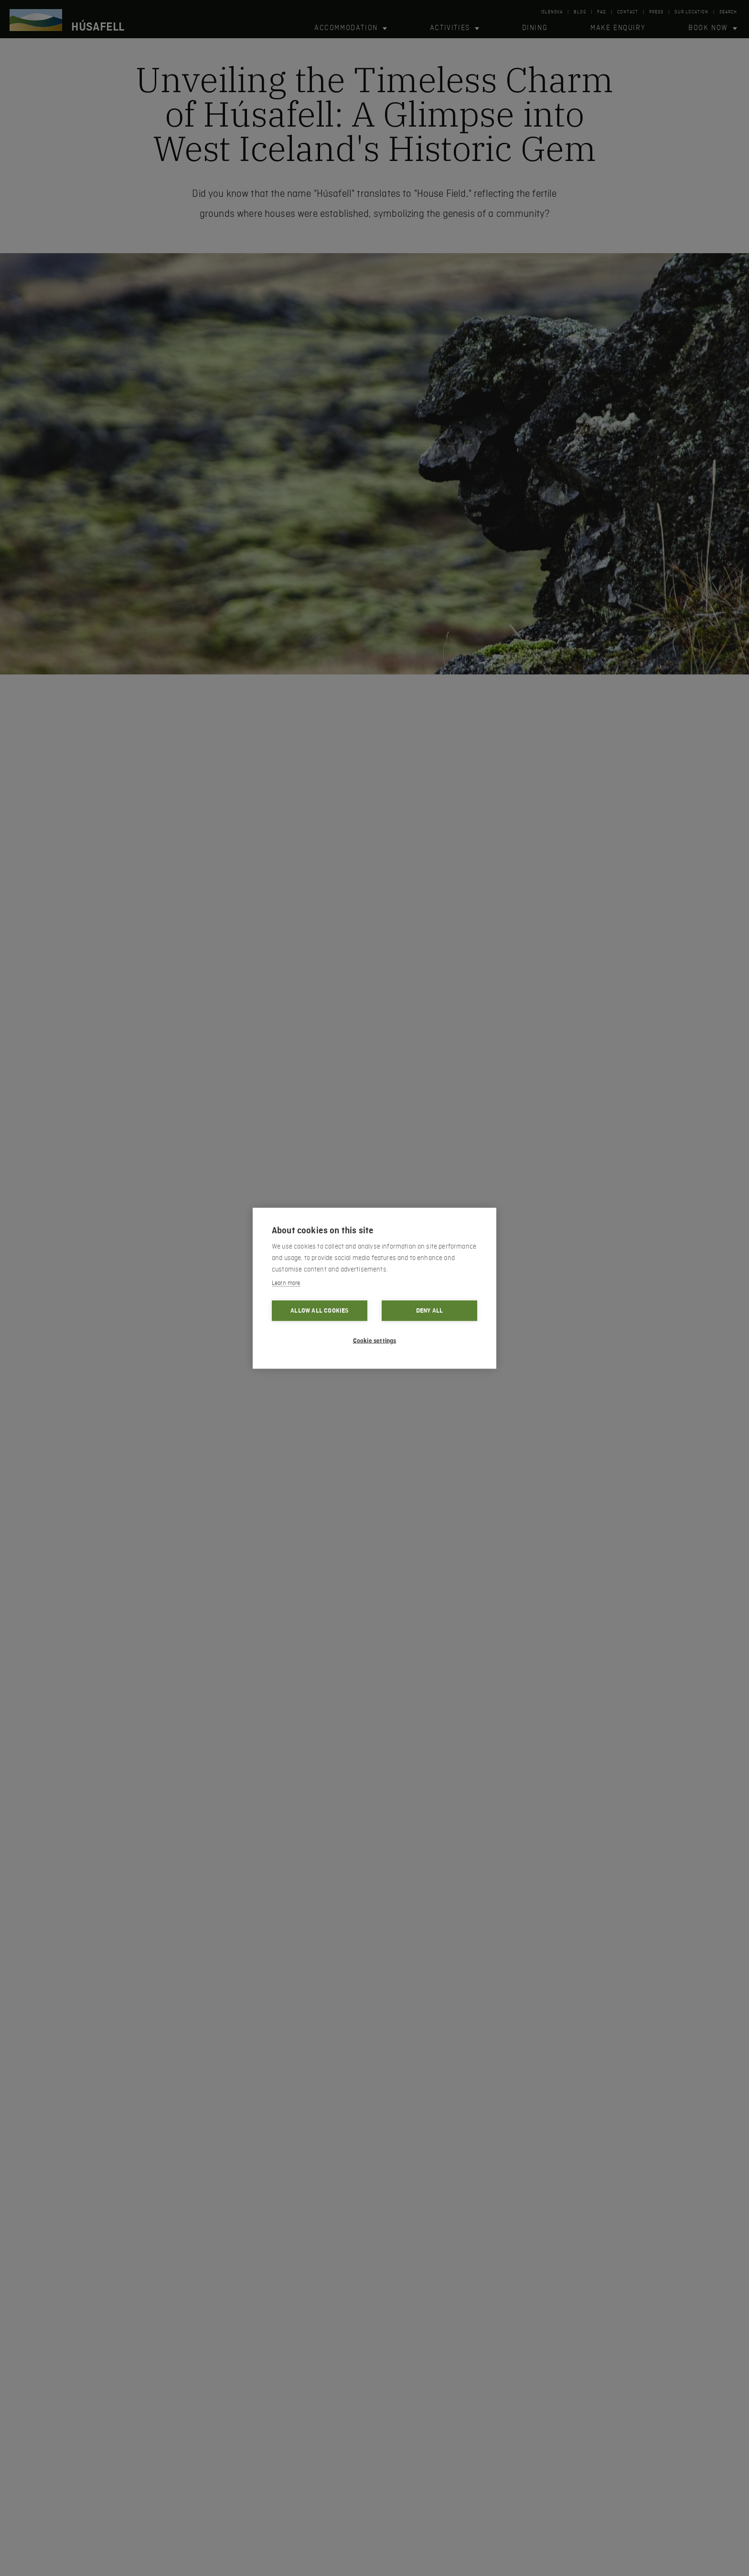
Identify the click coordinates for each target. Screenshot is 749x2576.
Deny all (429, 1310)
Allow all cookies (319, 1310)
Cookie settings (374, 1340)
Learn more (286, 1283)
